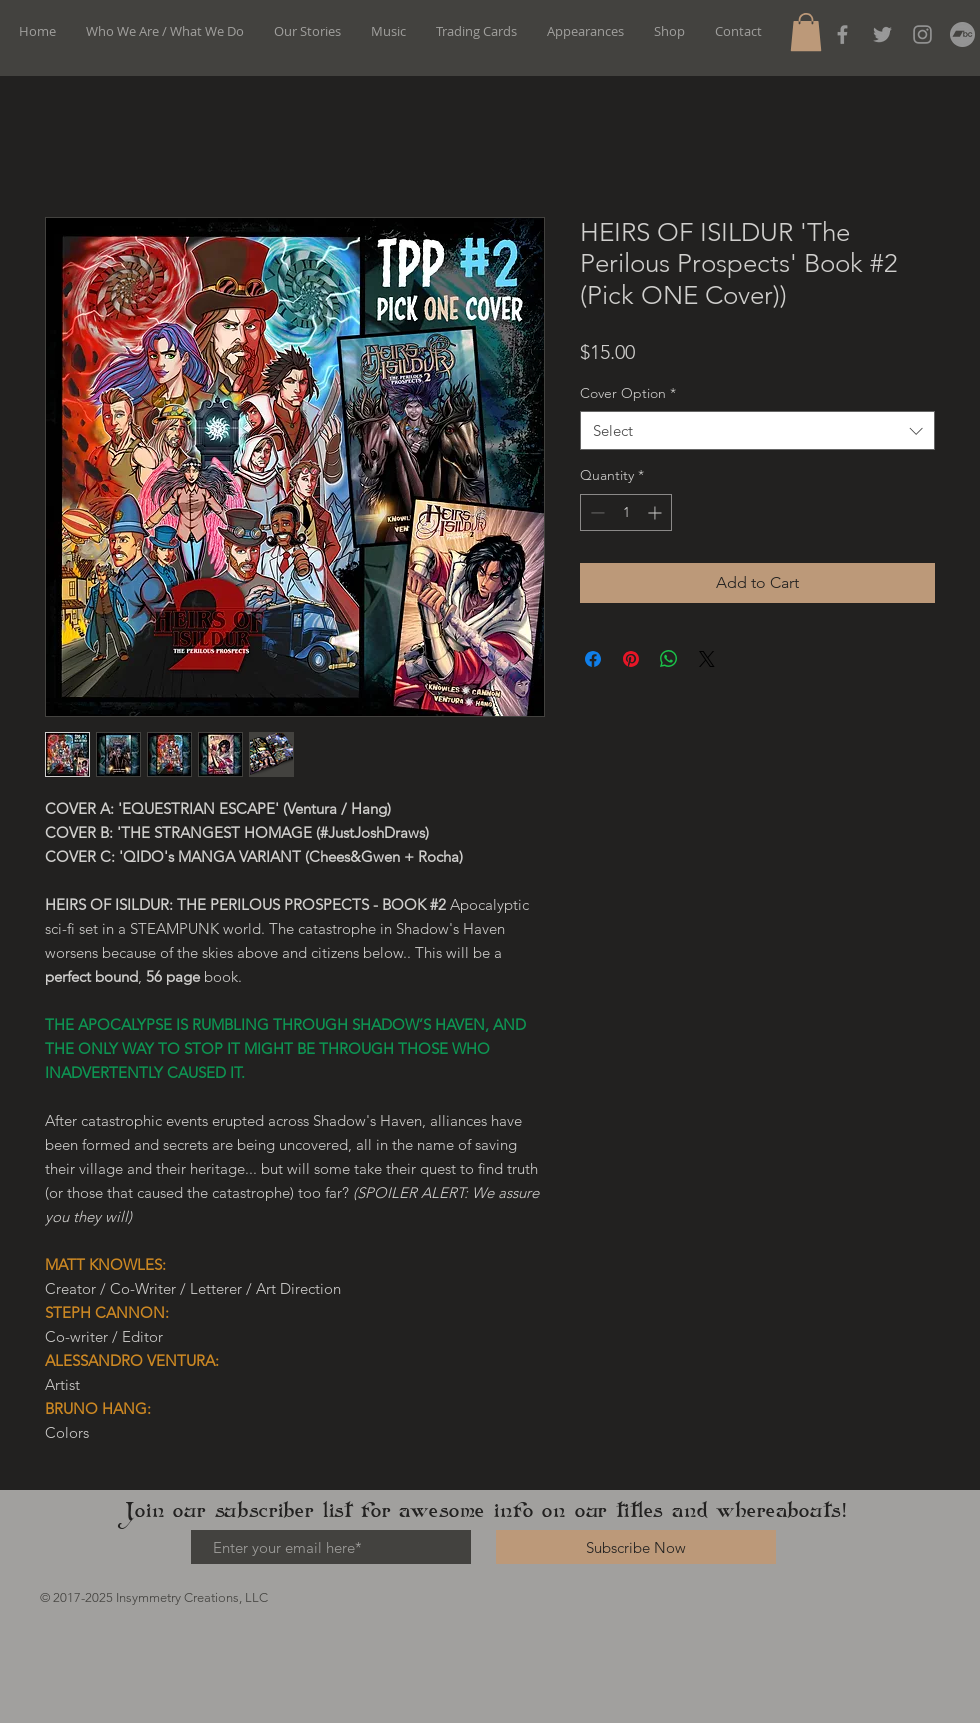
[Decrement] (595, 512)
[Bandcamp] (962, 34)
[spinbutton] (626, 512)
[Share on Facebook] (593, 659)
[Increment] (656, 512)
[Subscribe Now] (636, 1547)
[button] (806, 32)
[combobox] (757, 430)
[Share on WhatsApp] (669, 659)
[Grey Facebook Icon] (842, 34)
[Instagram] (922, 34)
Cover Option (628, 393)
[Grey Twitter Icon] (882, 34)
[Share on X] (707, 659)
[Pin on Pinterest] (631, 659)
